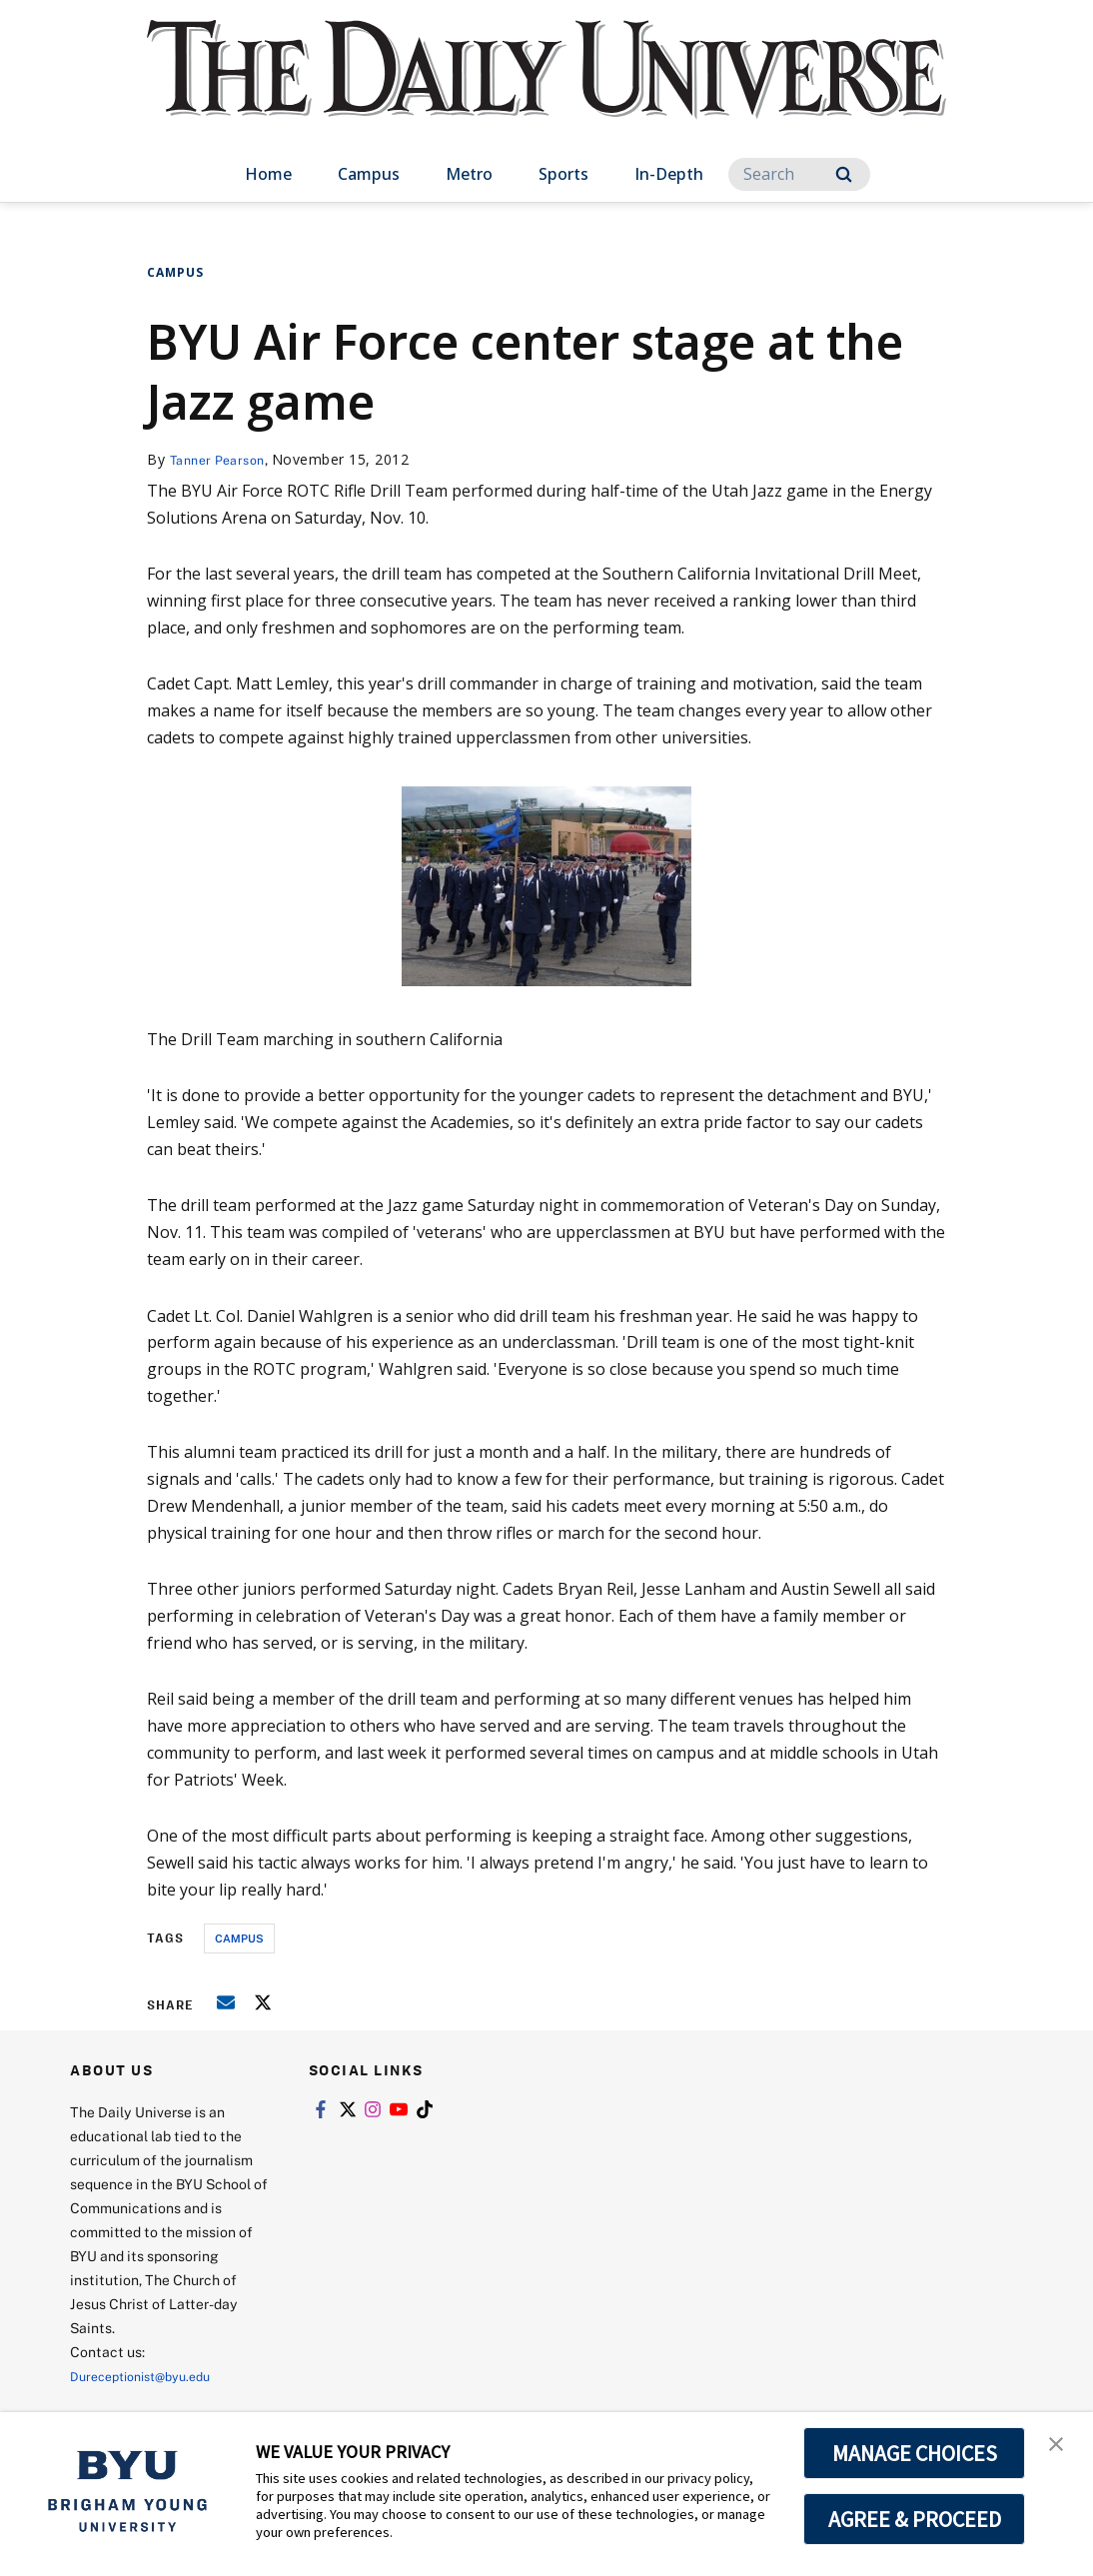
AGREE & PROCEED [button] (914, 2519)
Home (268, 174)
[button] (1060, 2448)
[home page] (546, 89)
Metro (469, 174)
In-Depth (668, 174)
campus (239, 1938)
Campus (369, 174)
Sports (563, 174)
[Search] (799, 174)
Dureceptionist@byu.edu (150, 2375)
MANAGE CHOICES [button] (914, 2453)
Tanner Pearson (223, 459)
